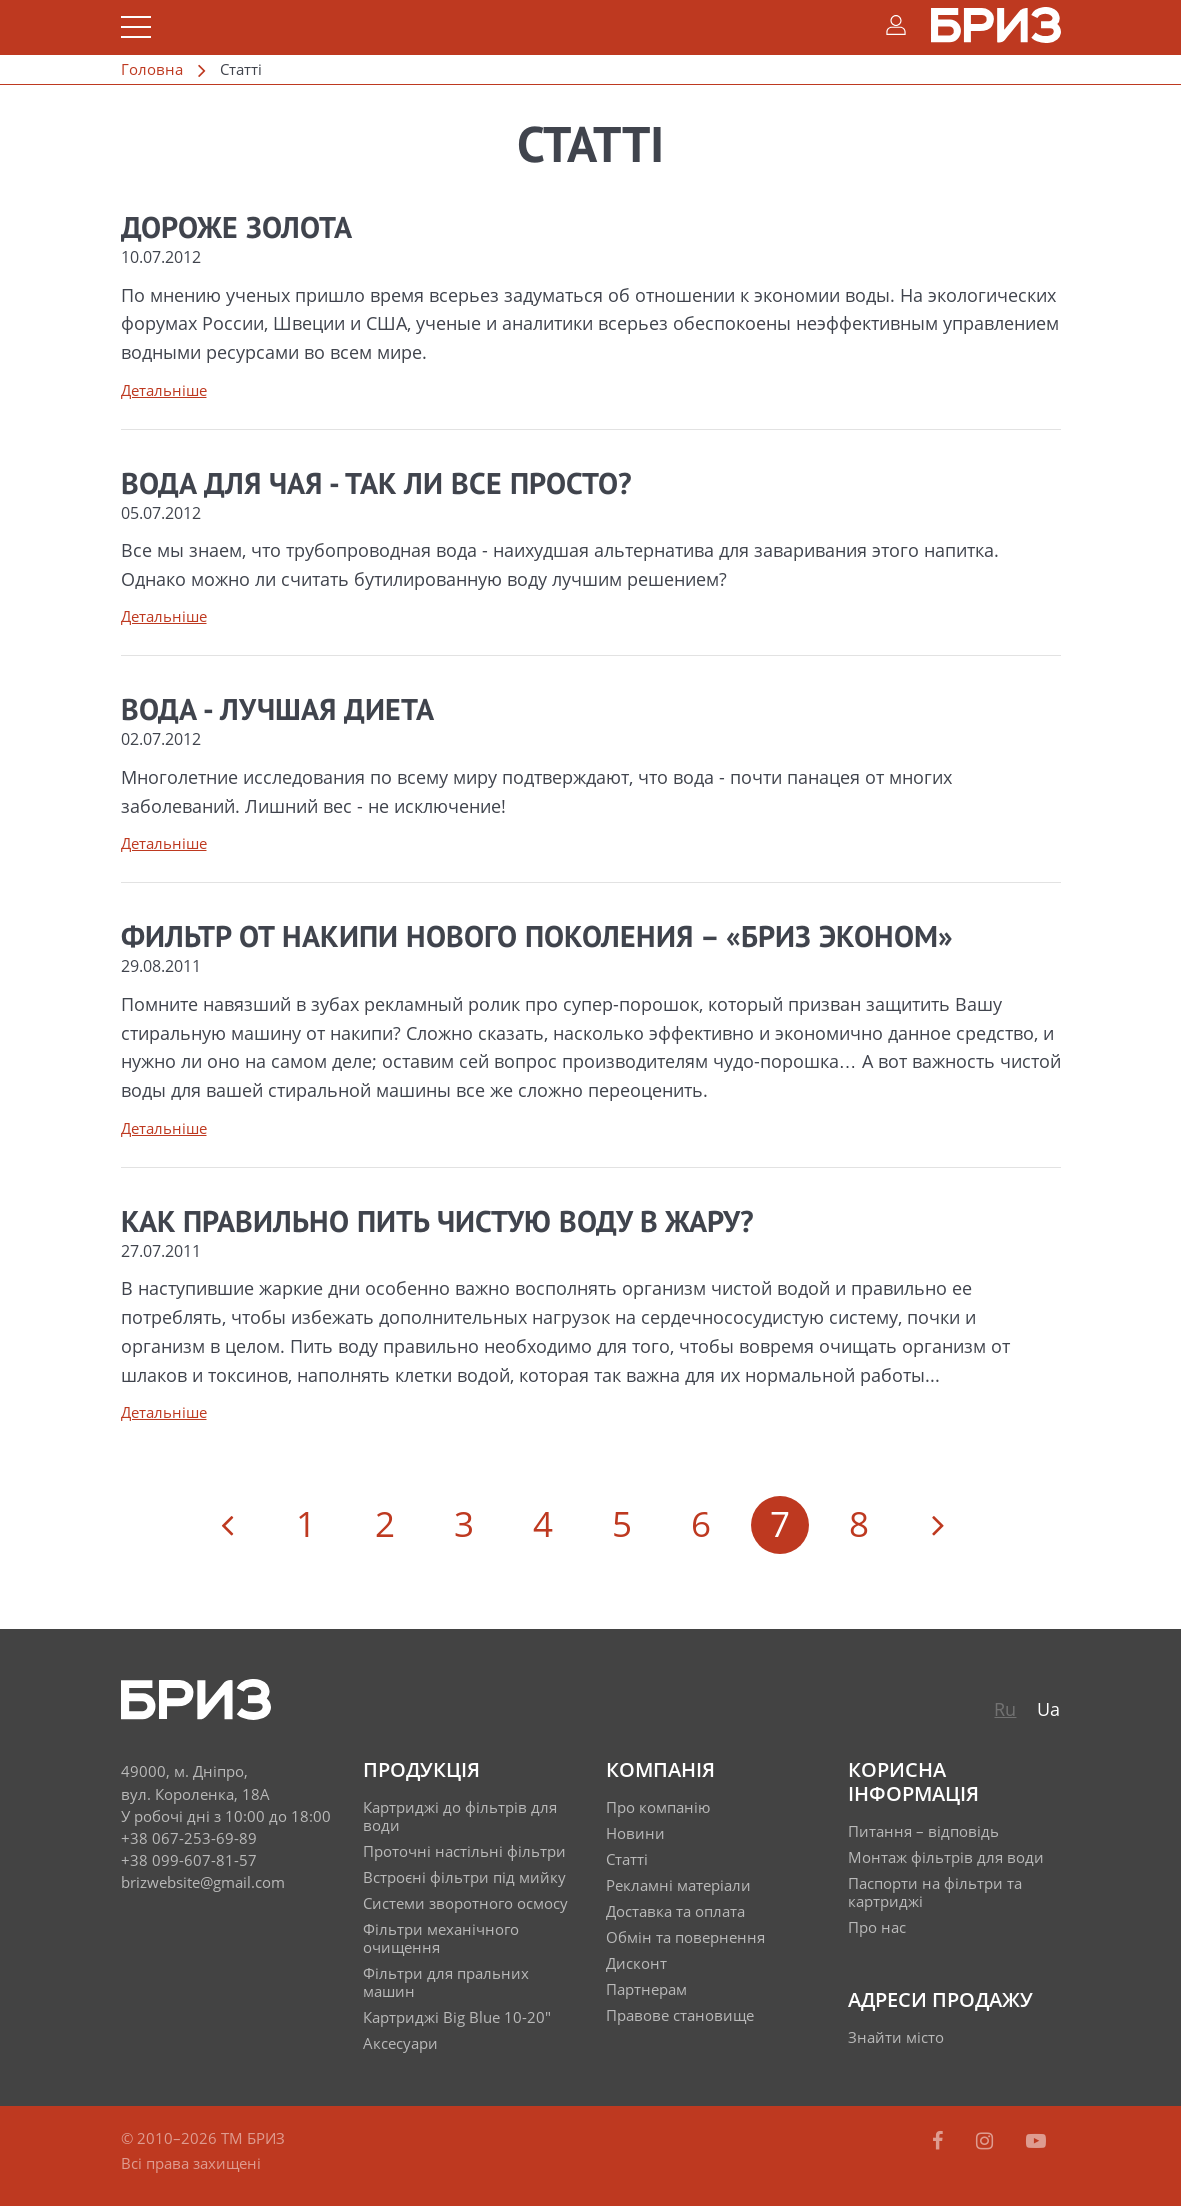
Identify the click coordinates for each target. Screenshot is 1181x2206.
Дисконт (636, 1963)
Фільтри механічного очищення (441, 1938)
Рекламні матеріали (678, 1885)
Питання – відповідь (923, 1831)
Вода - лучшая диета (277, 712)
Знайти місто (896, 2037)
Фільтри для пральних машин (446, 1982)
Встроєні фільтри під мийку (464, 1877)
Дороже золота (236, 230)
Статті (627, 1859)
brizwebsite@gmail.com (203, 1882)
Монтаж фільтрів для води (946, 1857)
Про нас (877, 1927)
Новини (635, 1833)
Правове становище (680, 2015)
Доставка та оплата (675, 1911)
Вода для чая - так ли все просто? (376, 486)
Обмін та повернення (685, 1937)
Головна (152, 69)
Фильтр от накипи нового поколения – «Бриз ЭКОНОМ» (537, 939)
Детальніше (164, 390)
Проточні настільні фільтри (464, 1851)
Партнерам (646, 1989)
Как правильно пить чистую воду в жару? (437, 1224)
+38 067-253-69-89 (189, 1838)
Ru (1005, 1709)
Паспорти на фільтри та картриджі (935, 1892)
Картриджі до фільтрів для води (460, 1816)
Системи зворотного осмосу (465, 1903)
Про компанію (658, 1807)
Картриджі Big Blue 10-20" (457, 2017)
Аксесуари (400, 2043)
